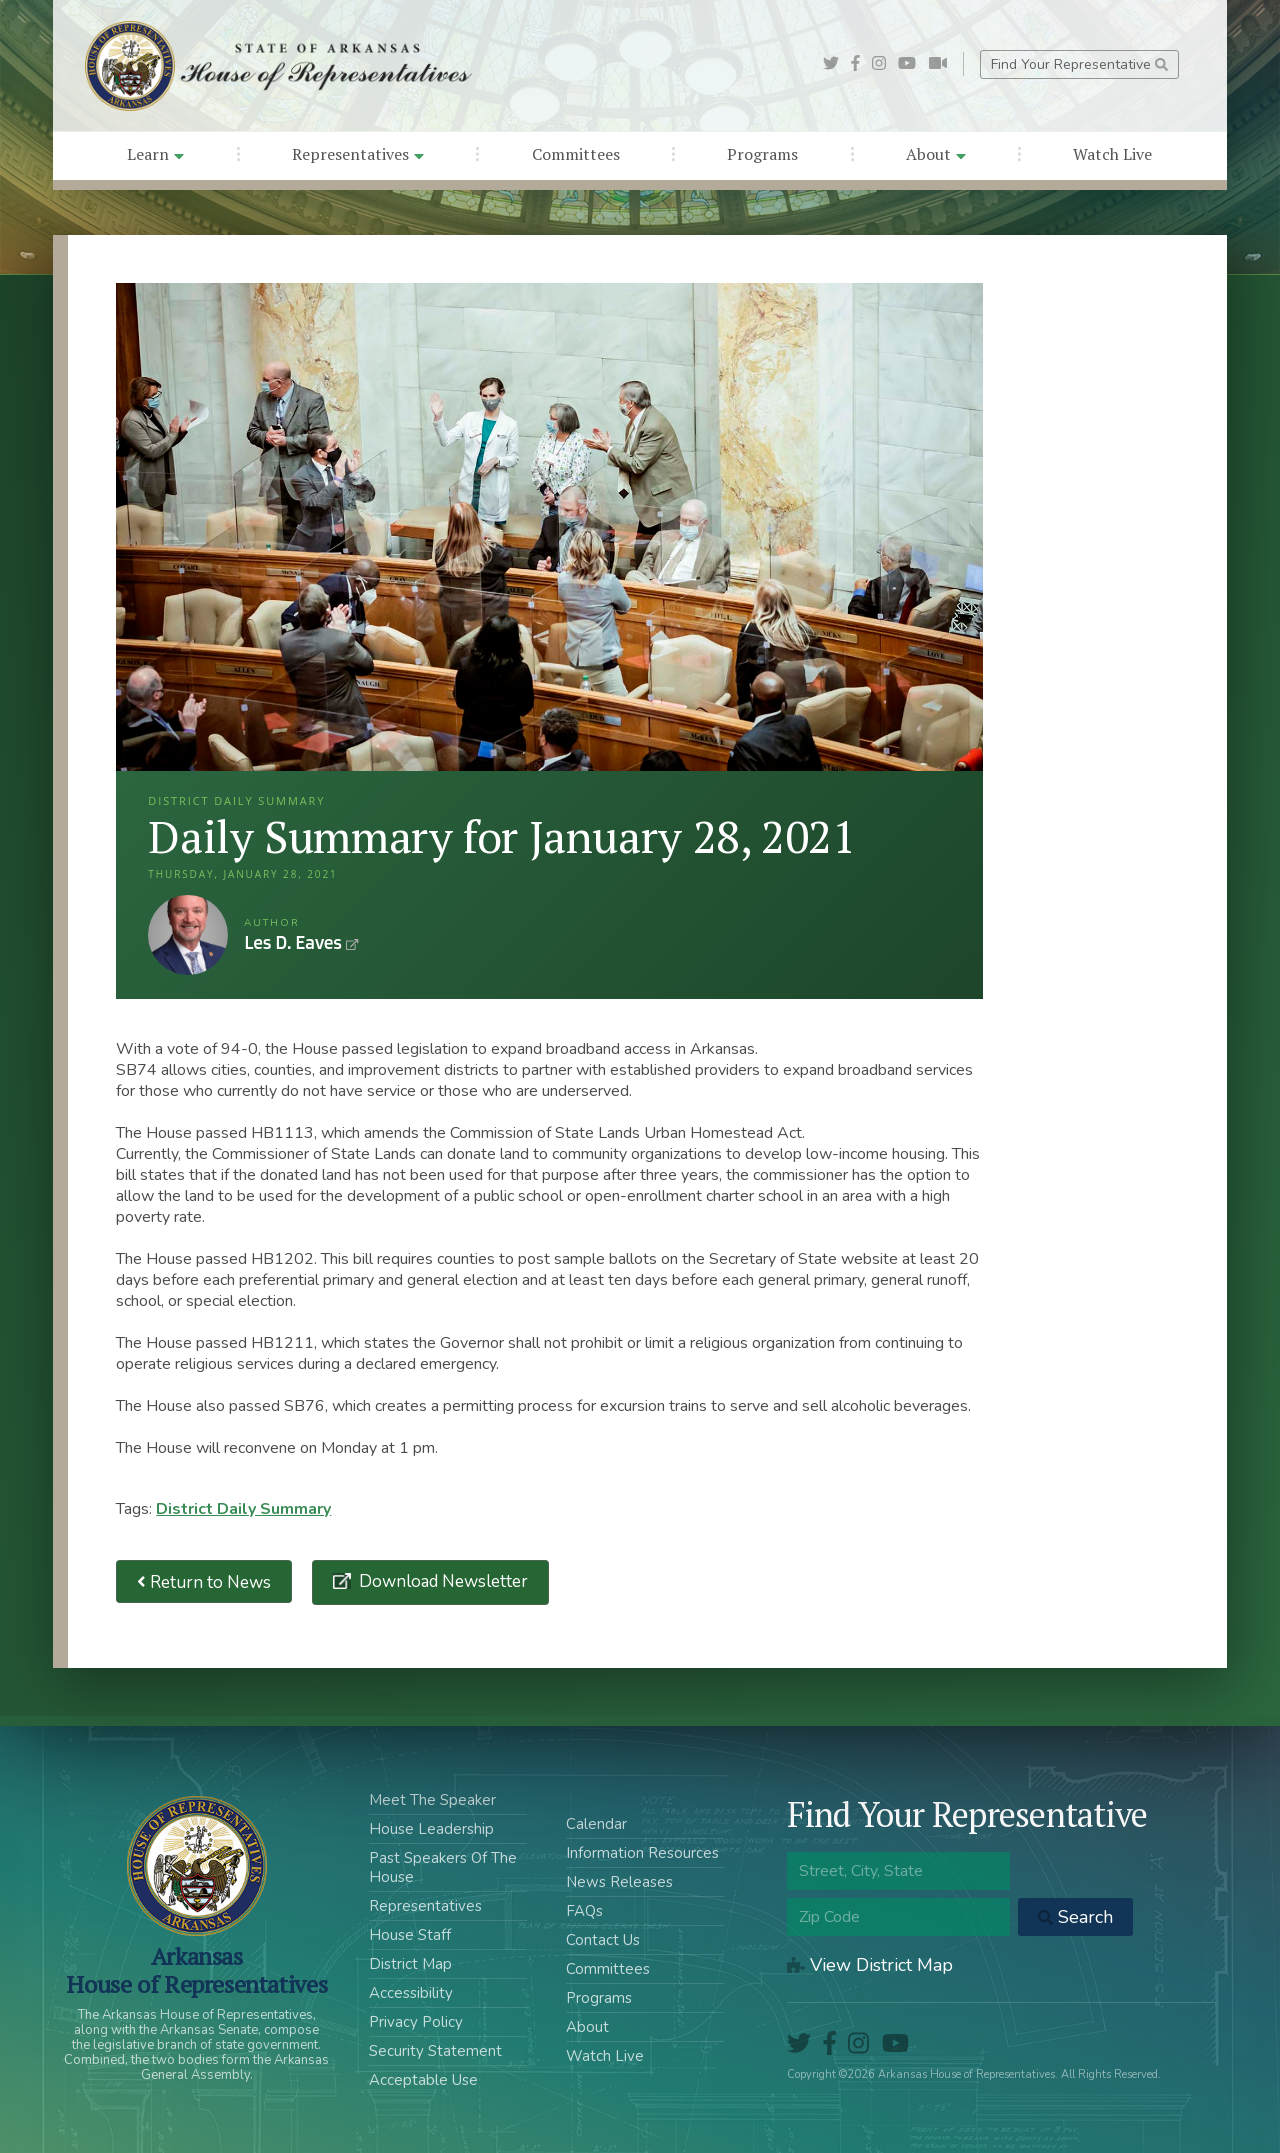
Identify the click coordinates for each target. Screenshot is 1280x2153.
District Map (410, 1964)
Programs (762, 154)
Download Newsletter (441, 1581)
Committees (576, 154)
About (936, 154)
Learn (155, 154)
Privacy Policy (416, 2022)
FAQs (584, 1911)
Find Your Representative (1079, 64)
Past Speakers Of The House (443, 1867)
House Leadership (431, 1829)
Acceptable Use (423, 2080)
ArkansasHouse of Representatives (196, 1970)
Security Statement (435, 2051)
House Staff (410, 1935)
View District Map (870, 1965)
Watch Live (1112, 154)
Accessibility (411, 1993)
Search (1075, 1917)
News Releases (619, 1882)
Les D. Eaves (188, 935)
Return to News (204, 1581)
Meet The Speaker (432, 1800)
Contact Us (603, 1940)
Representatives (358, 154)
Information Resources (642, 1853)
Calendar (596, 1824)
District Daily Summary (243, 1509)
